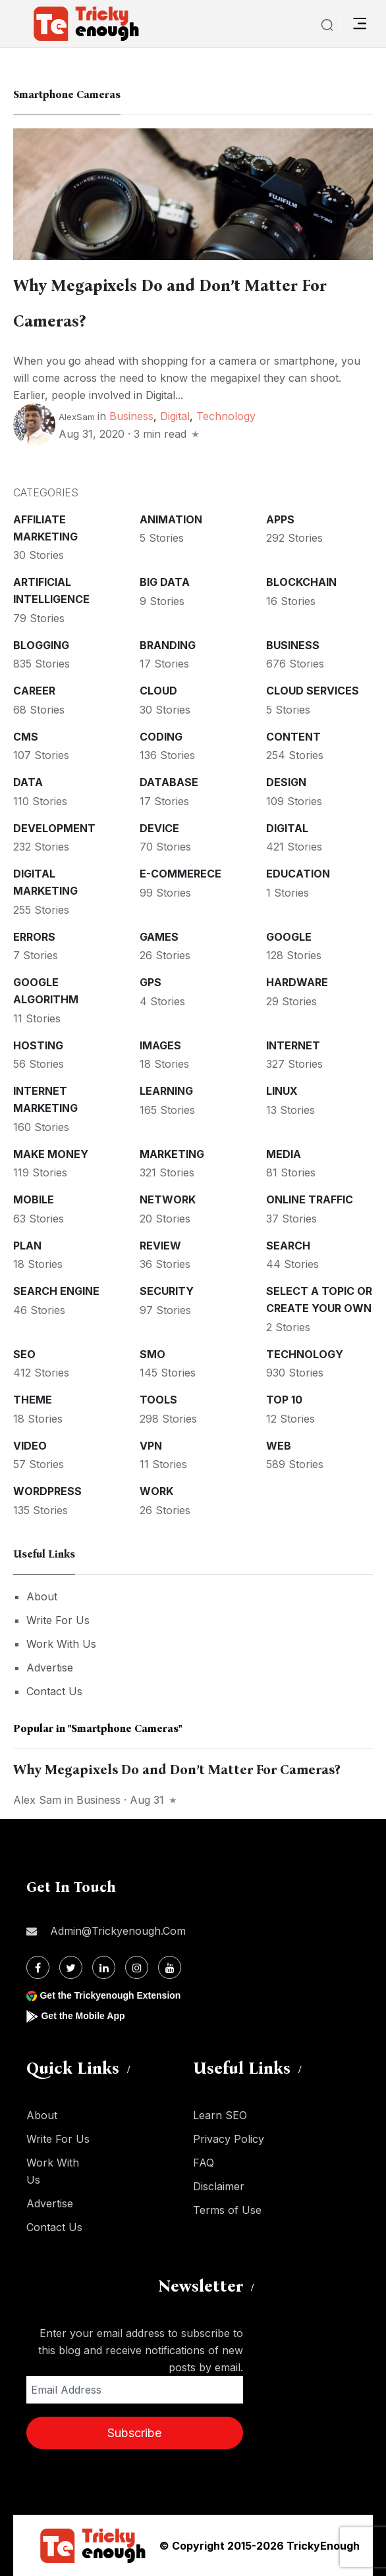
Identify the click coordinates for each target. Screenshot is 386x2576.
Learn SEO (220, 2115)
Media (283, 1154)
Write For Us (58, 1620)
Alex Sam (37, 1799)
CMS (25, 736)
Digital (175, 416)
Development (54, 828)
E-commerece (180, 873)
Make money (50, 1154)
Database (169, 782)
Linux (282, 1090)
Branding (168, 645)
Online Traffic (309, 1199)
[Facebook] (37, 1967)
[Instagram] (136, 1967)
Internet (293, 1045)
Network (168, 1199)
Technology (226, 416)
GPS (150, 982)
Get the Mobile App (82, 2016)
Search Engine (56, 1291)
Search (288, 1245)
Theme (32, 1399)
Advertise (49, 1667)
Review (160, 1245)
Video (30, 1445)
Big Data (165, 582)
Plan (27, 1245)
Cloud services (312, 690)
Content (293, 736)
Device (159, 828)
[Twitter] (70, 1967)
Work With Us (61, 1643)
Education (298, 873)
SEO (24, 1354)
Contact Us (54, 1691)
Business (131, 416)
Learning (166, 1090)
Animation (171, 519)
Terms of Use (227, 2210)
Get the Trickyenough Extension (110, 1995)
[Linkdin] (103, 1967)
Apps (280, 519)
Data (28, 782)
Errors (34, 936)
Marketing (172, 1154)
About (41, 1596)
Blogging (41, 645)
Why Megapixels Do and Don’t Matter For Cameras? (176, 1769)
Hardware (297, 982)
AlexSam (77, 416)
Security (167, 1291)
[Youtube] (169, 1967)
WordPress (47, 1491)
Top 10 (284, 1399)
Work (156, 1491)
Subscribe (134, 2433)
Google (289, 936)
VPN (151, 1445)
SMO (152, 1354)
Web (278, 1445)
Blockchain (301, 582)
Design (286, 782)
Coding (161, 736)
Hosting (38, 1045)
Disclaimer (218, 2186)
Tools (158, 1399)
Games (159, 936)
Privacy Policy (228, 2138)
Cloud (158, 690)
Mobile (33, 1199)
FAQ (203, 2162)
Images (160, 1045)
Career (34, 690)
